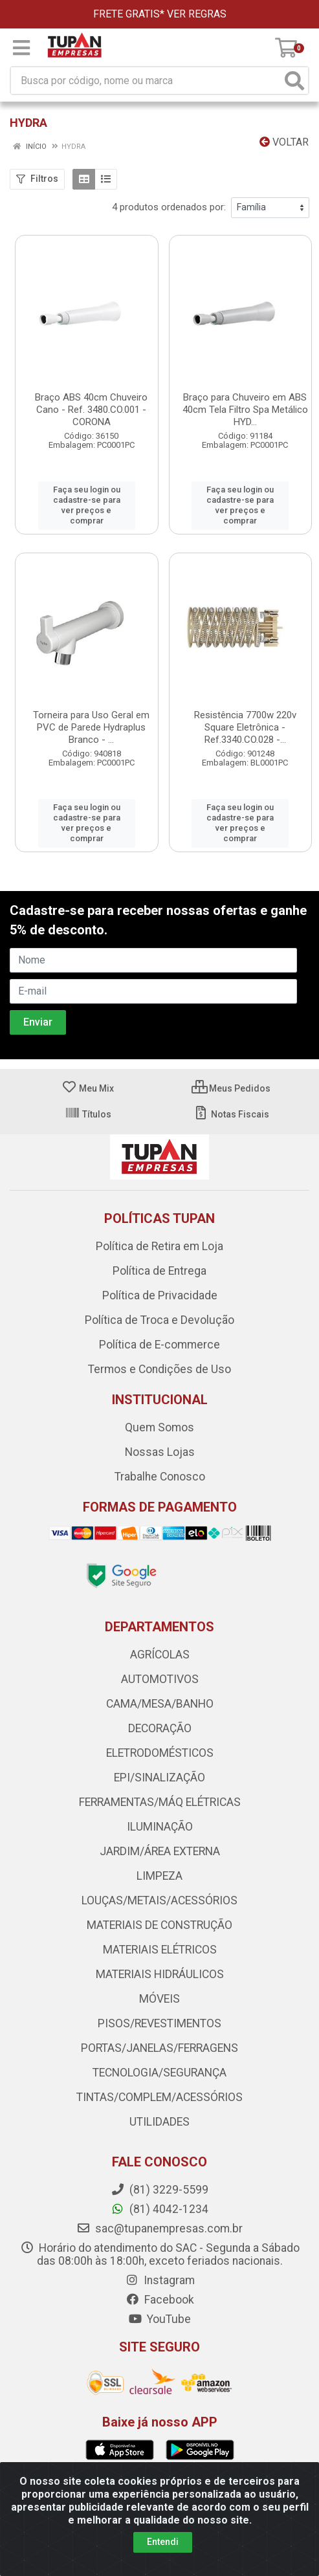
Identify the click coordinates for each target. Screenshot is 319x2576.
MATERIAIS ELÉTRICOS (160, 1928)
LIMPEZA (159, 1855)
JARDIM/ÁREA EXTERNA (160, 1830)
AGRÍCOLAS (160, 1633)
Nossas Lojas (160, 1431)
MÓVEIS (159, 1978)
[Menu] (21, 48)
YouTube (159, 2298)
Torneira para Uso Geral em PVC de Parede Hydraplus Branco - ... (91, 716)
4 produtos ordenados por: (169, 207)
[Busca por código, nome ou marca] (146, 80)
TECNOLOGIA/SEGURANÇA (159, 2051)
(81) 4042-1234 (159, 2188)
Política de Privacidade (159, 1274)
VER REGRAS (196, 14)
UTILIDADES (159, 2101)
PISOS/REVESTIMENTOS (159, 2002)
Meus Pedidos (231, 1067)
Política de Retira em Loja (159, 1225)
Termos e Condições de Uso (159, 1348)
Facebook (160, 2279)
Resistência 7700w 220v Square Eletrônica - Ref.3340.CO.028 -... (245, 716)
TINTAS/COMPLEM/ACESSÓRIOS (159, 2076)
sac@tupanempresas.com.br (159, 2207)
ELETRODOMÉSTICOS (160, 1732)
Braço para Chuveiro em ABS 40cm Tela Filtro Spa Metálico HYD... (245, 409)
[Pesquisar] (294, 80)
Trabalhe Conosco (160, 1455)
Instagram (160, 2259)
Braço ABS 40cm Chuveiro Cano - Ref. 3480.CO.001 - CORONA (91, 409)
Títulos (88, 1093)
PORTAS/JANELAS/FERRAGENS (159, 2027)
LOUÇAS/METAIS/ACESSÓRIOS (159, 1879)
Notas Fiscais (231, 1093)
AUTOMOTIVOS (160, 1658)
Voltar (284, 142)
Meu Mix (87, 1067)
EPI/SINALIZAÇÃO (159, 1756)
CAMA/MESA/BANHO (160, 1683)
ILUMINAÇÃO (160, 1806)
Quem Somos (159, 1406)
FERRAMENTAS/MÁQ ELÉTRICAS (160, 1781)
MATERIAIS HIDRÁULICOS (160, 1953)
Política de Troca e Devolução (159, 1299)
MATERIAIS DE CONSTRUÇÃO (159, 1904)
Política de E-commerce (159, 1323)
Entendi (163, 2542)
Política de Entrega (159, 1250)
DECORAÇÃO (160, 1707)
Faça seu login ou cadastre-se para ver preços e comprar (86, 500)
